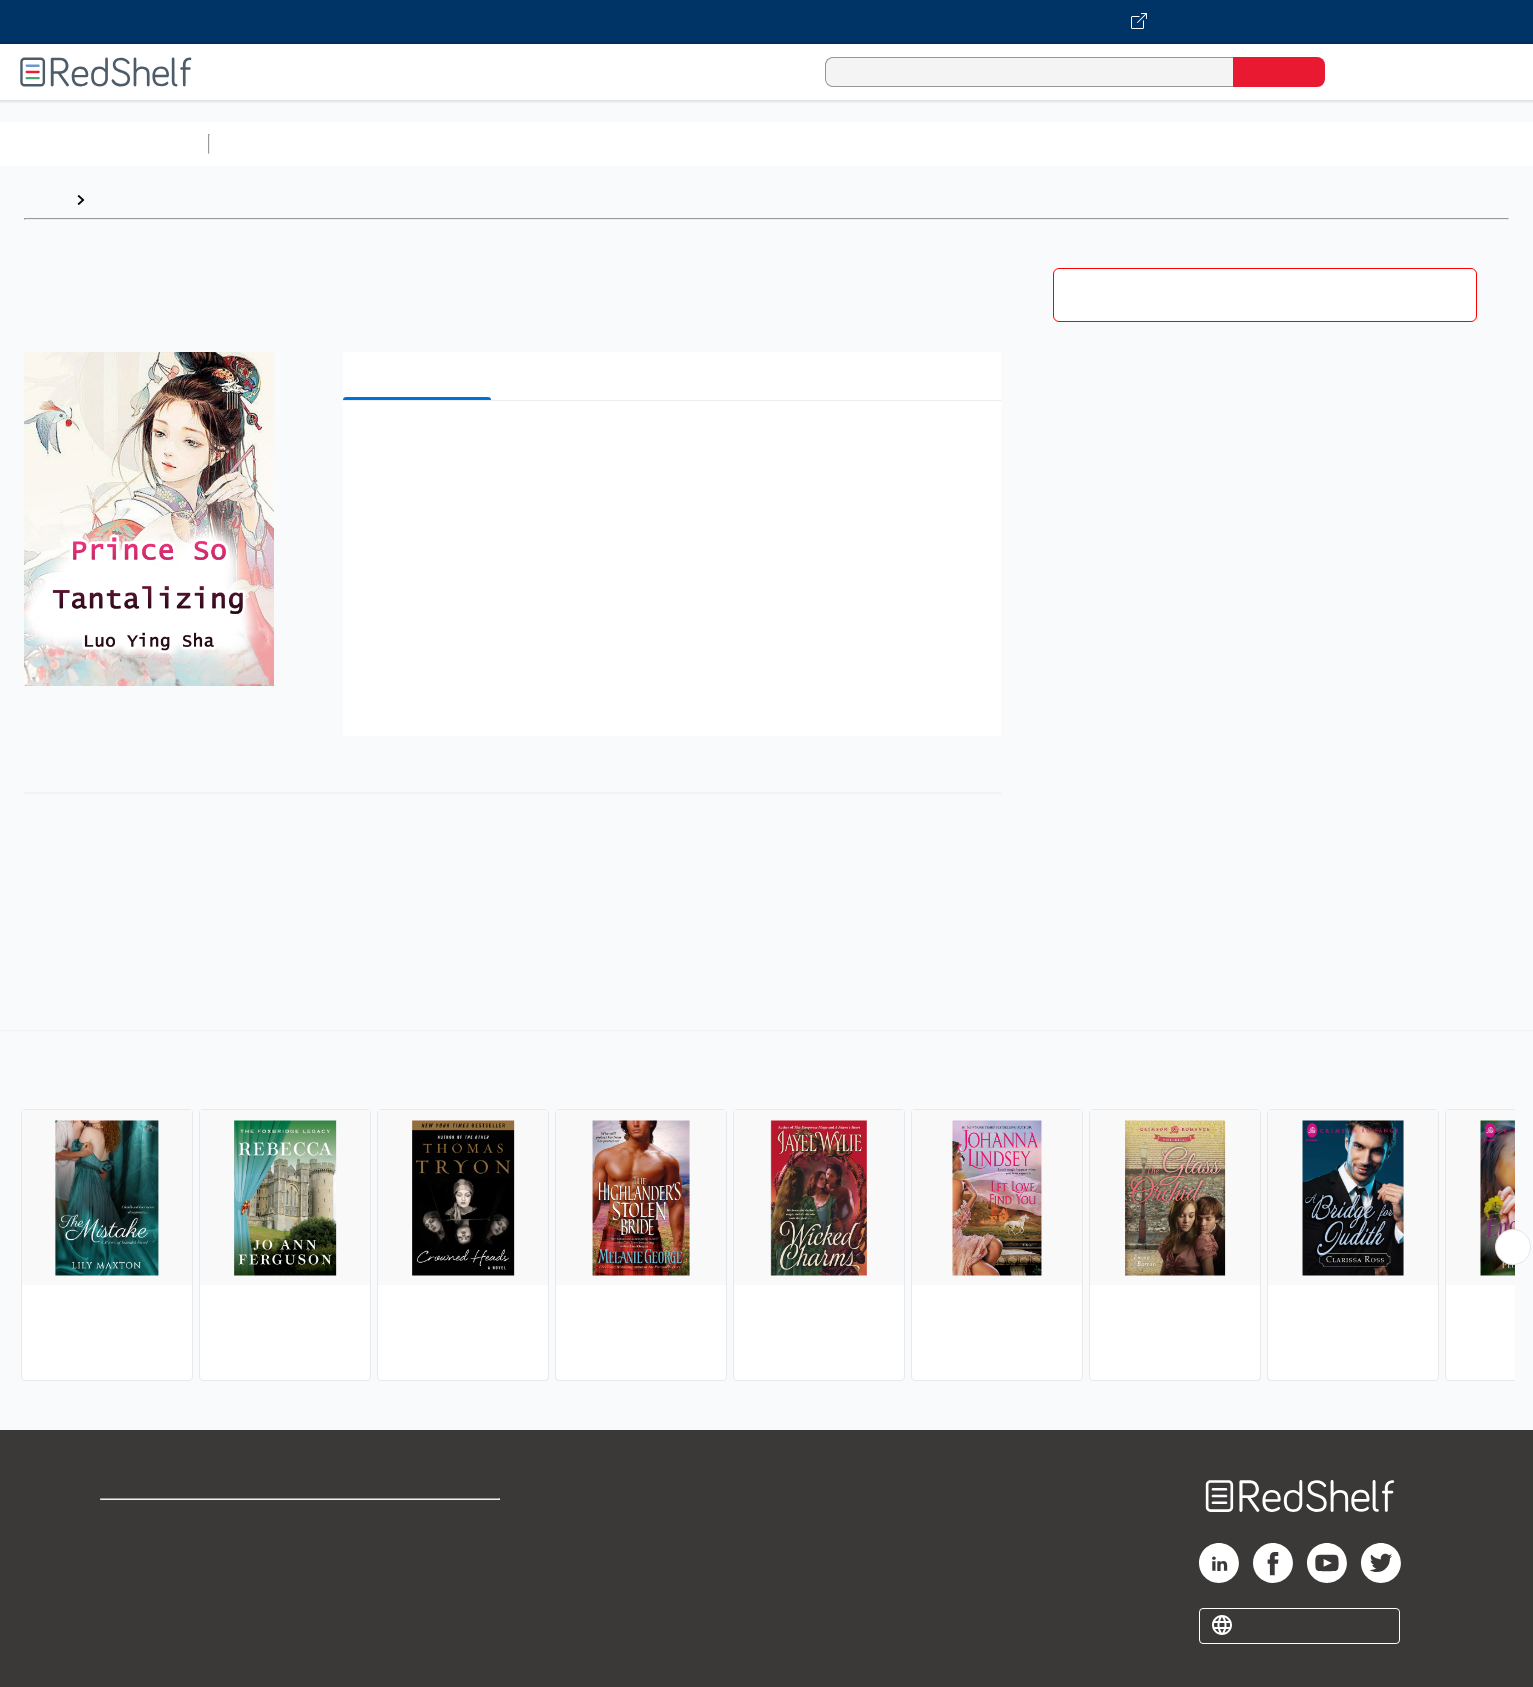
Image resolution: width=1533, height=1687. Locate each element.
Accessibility (415, 1587)
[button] (676, 446)
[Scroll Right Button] (1513, 1247)
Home (45, 199)
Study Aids (270, 143)
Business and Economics (776, 143)
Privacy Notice (155, 1587)
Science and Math (392, 143)
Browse (123, 199)
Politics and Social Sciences (985, 143)
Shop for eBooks (164, 1523)
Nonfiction (1211, 143)
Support (130, 1555)
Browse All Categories (104, 143)
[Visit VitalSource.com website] (766, 22)
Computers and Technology (571, 143)
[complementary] (766, 1208)
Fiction (1130, 143)
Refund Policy (419, 1555)
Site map (133, 1619)
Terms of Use (419, 1523)
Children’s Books (1327, 143)
